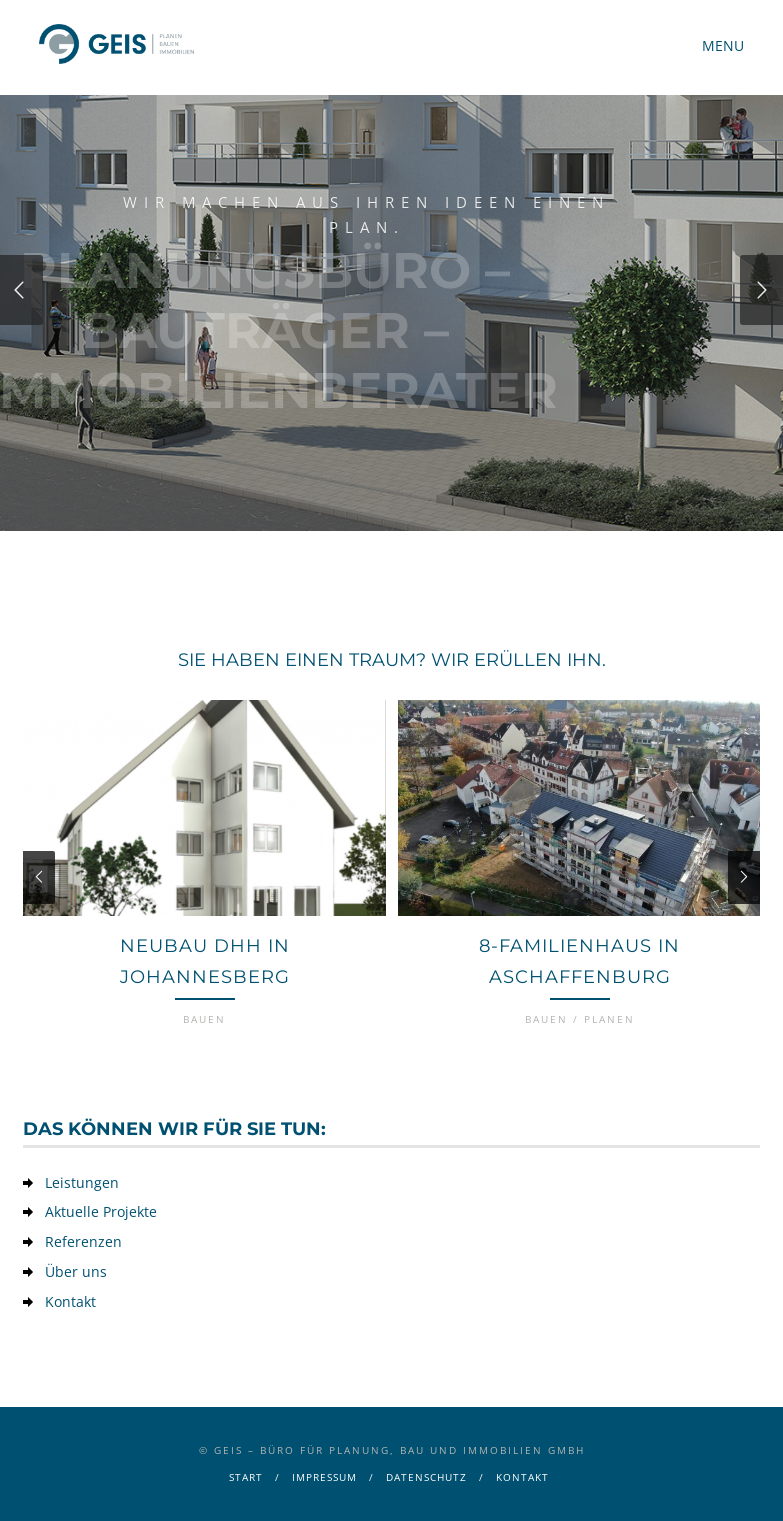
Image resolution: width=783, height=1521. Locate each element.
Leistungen (82, 1182)
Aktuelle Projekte (101, 1211)
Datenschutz (426, 1477)
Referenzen (83, 1241)
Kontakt (70, 1301)
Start (246, 1477)
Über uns (76, 1271)
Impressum (324, 1477)
